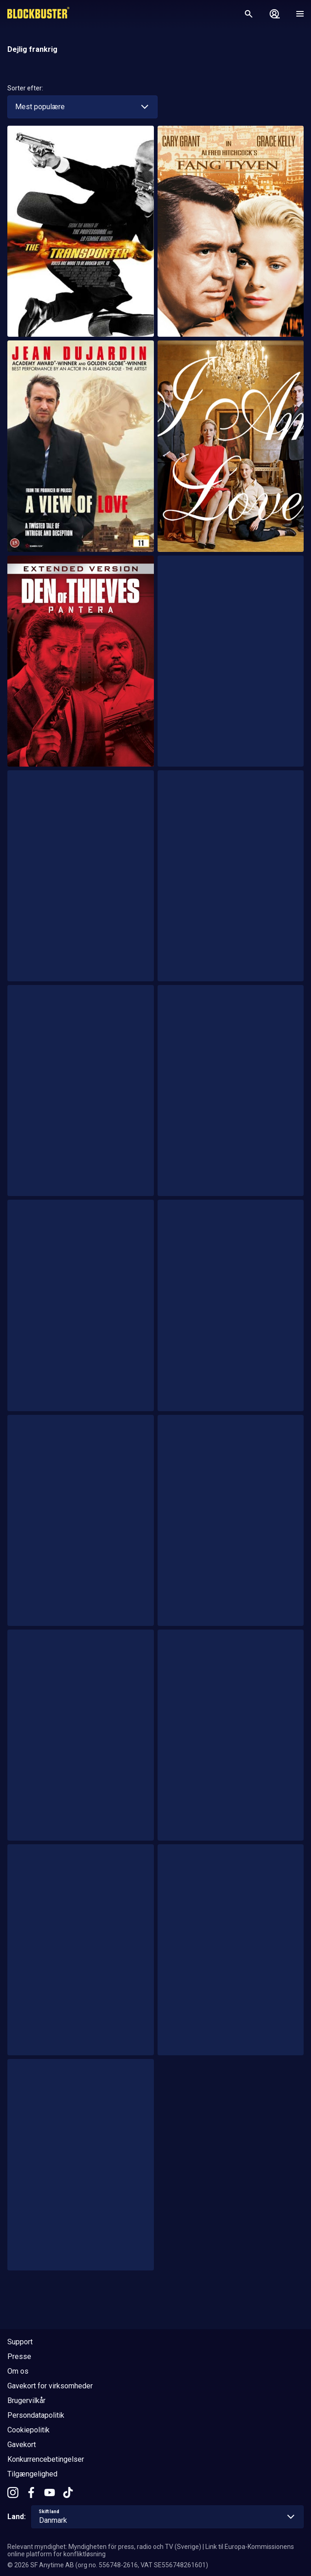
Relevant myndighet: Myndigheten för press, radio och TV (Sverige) (104, 2546)
